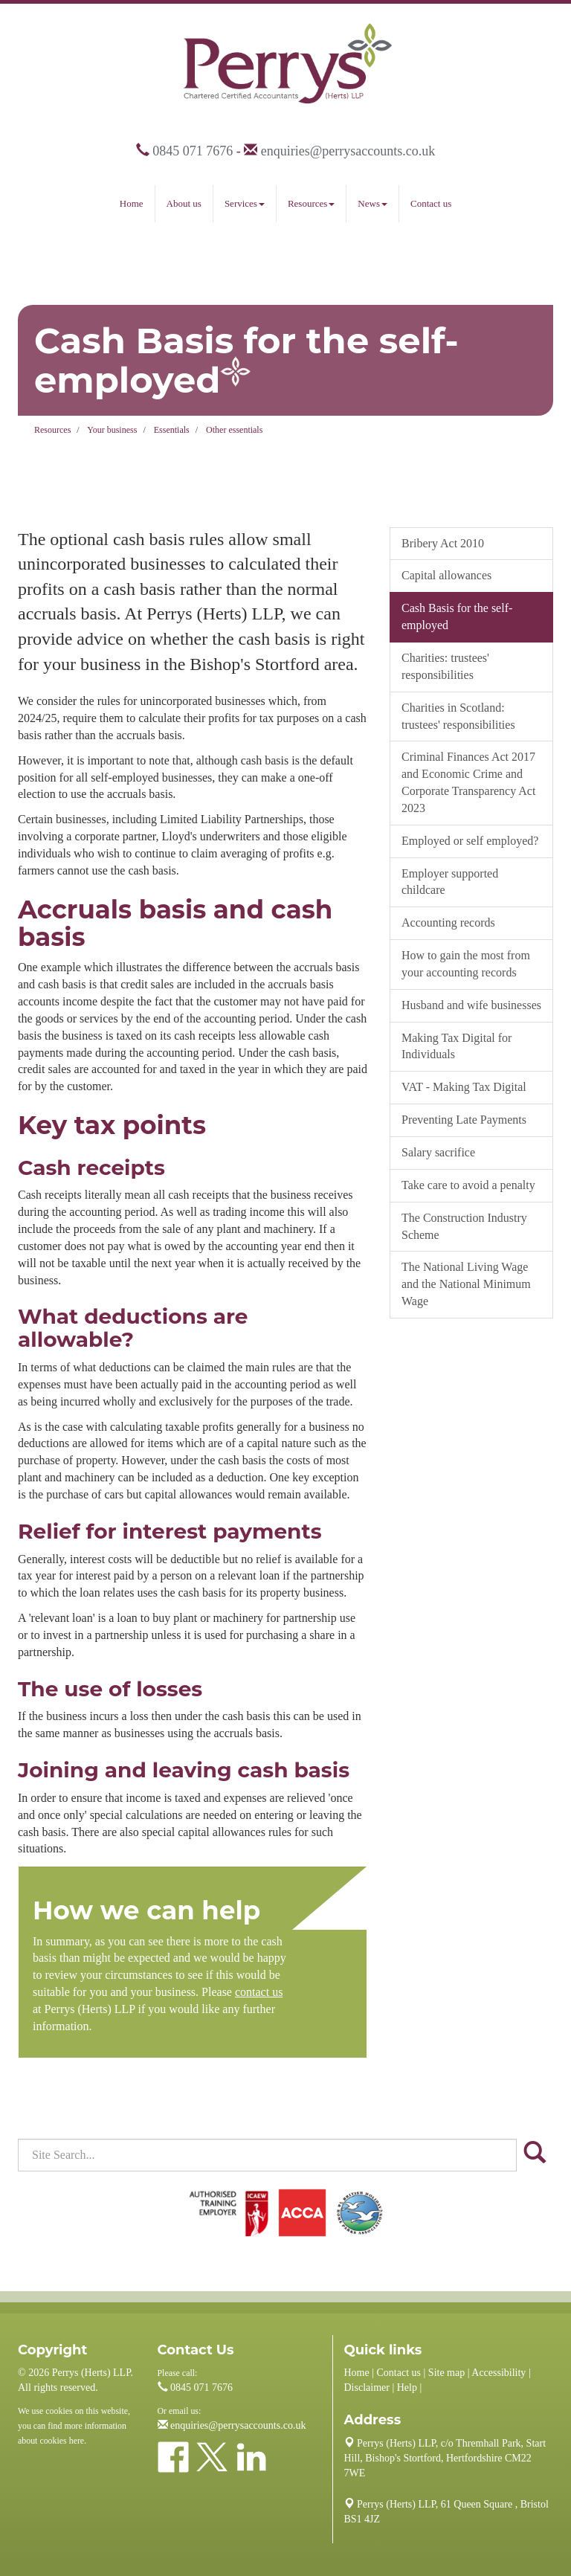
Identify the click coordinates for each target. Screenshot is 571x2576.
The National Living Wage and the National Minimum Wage (466, 1283)
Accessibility (498, 2372)
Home (131, 203)
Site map (446, 2372)
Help (407, 2387)
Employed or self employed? (469, 840)
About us (184, 203)
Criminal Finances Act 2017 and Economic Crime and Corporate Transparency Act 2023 (468, 782)
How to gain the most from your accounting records (465, 964)
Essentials (172, 430)
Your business (112, 430)
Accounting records (448, 922)
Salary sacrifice (438, 1152)
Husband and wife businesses (471, 1005)
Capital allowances (446, 575)
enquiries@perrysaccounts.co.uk (348, 151)
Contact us (430, 203)
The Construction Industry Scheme (464, 1226)
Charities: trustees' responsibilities (445, 666)
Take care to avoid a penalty (468, 1185)
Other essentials (234, 430)
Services (245, 203)
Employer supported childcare (449, 882)
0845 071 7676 (192, 151)
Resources (311, 203)
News (372, 203)
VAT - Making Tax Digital (463, 1087)
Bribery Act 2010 (442, 543)
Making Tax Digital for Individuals (456, 1046)
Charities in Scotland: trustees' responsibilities (458, 716)
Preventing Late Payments (463, 1119)
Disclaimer (367, 2387)
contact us (259, 1992)
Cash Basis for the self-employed (456, 616)
